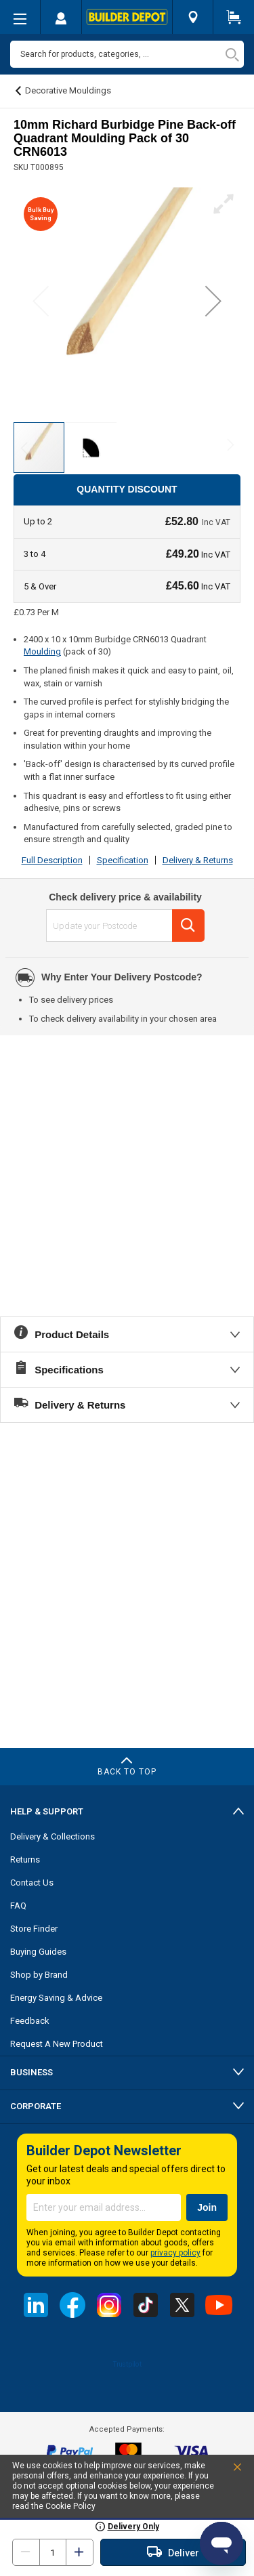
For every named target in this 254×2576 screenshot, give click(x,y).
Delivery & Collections (52, 1836)
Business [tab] (31, 2072)
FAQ (18, 1905)
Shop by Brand (39, 1975)
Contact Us (32, 1882)
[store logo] (127, 17)
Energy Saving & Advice (56, 1998)
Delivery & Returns (198, 860)
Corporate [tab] (35, 2106)
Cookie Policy (70, 2506)
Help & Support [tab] (46, 1811)
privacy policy (175, 2253)
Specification (122, 860)
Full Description (52, 860)
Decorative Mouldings (68, 90)
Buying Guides (38, 1952)
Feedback (29, 2021)
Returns (25, 1859)
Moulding (42, 651)
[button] (213, 300)
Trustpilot (127, 2365)
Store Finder (34, 1929)
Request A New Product (56, 2044)
